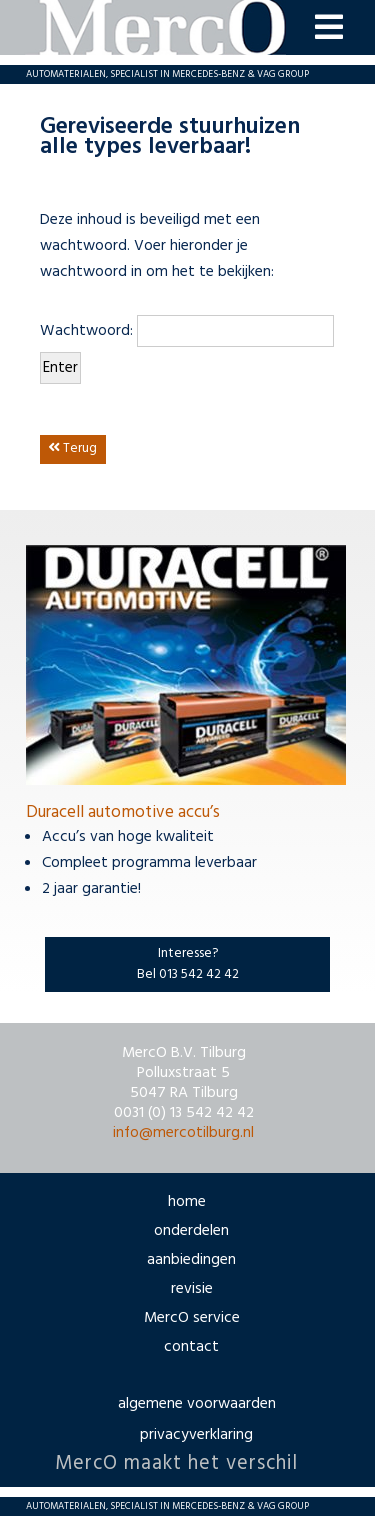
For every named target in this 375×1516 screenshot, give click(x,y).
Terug (72, 448)
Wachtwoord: (187, 331)
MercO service (192, 1318)
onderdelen (191, 1231)
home (187, 1202)
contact (191, 1347)
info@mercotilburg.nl (183, 1133)
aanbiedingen (191, 1260)
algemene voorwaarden (197, 1404)
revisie (192, 1289)
